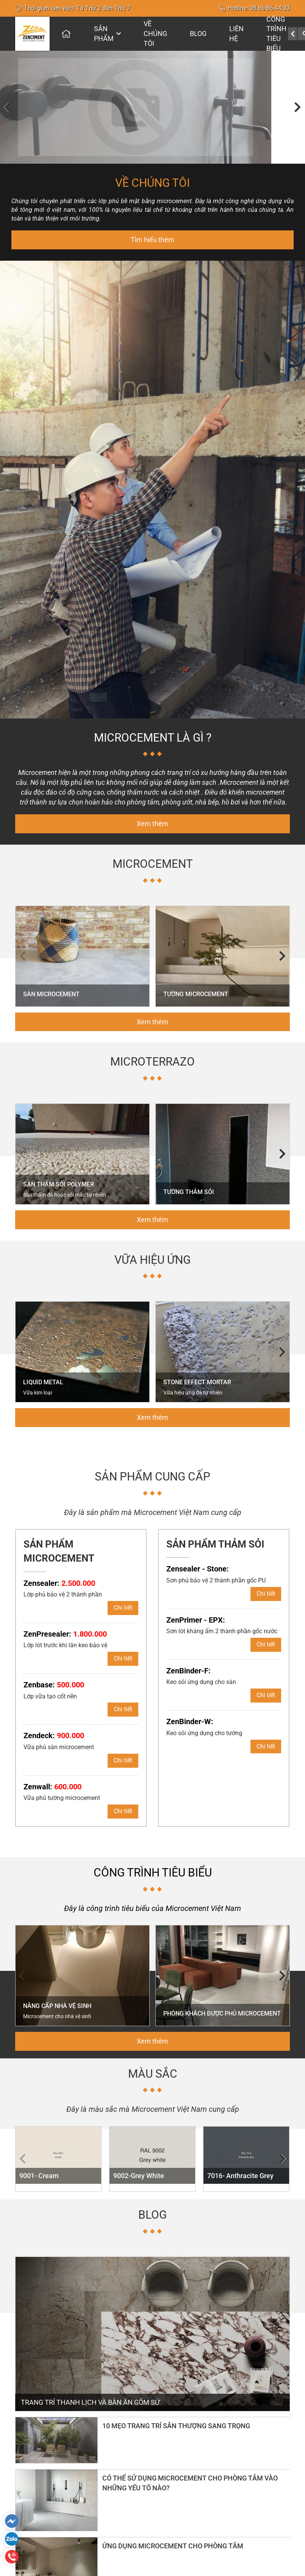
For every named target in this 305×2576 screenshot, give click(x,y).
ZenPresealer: (65, 1621)
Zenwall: (52, 1773)
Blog (198, 34)
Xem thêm (152, 811)
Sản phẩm (107, 33)
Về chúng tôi (155, 33)
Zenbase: (53, 1672)
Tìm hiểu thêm (152, 227)
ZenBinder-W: (189, 1709)
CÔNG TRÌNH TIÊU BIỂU (276, 34)
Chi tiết (123, 1595)
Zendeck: (53, 1723)
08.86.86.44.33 (270, 8)
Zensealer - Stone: (197, 1556)
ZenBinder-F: (188, 1657)
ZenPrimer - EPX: (195, 1607)
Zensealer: (59, 1570)
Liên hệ (236, 33)
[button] (8, 101)
